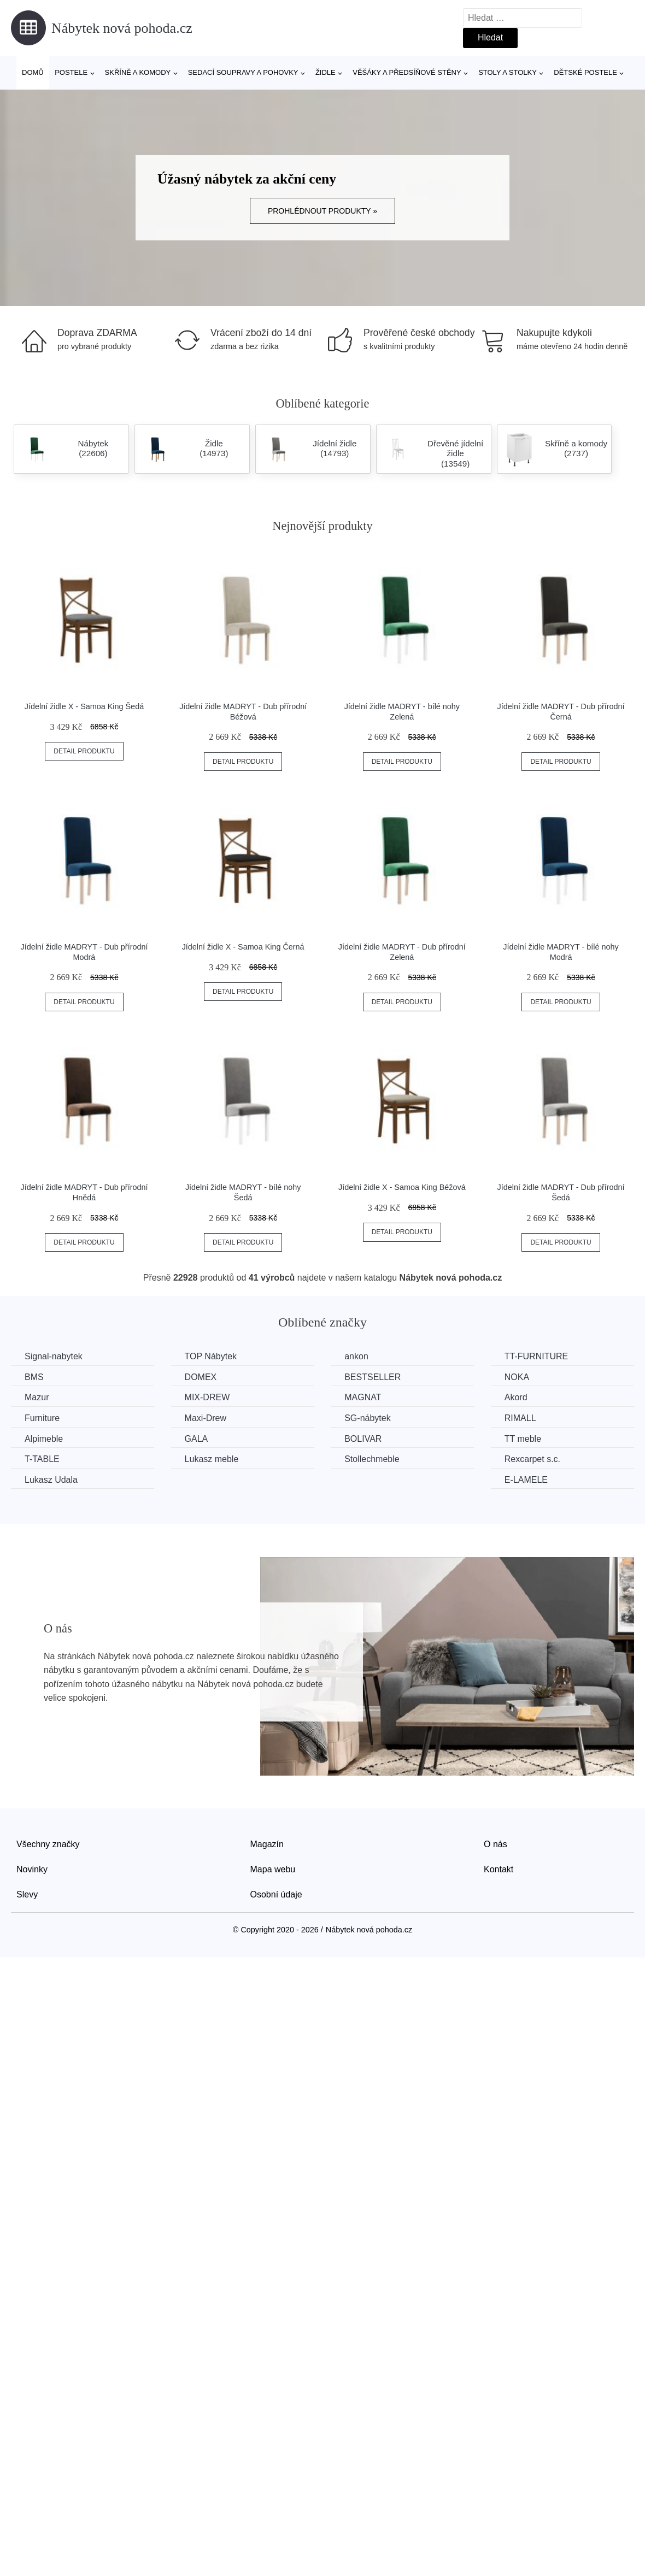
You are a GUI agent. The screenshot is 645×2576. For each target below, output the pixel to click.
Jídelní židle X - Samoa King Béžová (402, 1187)
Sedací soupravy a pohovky (243, 72)
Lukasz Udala (51, 1479)
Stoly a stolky (507, 72)
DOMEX (201, 1377)
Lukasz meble (212, 1459)
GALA (196, 1438)
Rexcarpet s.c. (532, 1459)
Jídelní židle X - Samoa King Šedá (84, 706)
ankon (356, 1356)
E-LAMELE (526, 1479)
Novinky (32, 1869)
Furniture (42, 1418)
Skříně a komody (138, 72)
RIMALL (520, 1418)
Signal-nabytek (54, 1356)
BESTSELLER (372, 1377)
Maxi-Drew (205, 1418)
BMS (34, 1377)
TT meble (523, 1438)
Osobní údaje (276, 1894)
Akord (516, 1397)
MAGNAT (362, 1397)
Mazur (37, 1397)
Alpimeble (44, 1438)
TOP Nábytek (211, 1356)
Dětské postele (585, 72)
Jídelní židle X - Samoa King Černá (243, 946)
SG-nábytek (367, 1418)
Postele (71, 72)
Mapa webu (273, 1869)
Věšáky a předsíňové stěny (407, 72)
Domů (33, 72)
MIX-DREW (207, 1397)
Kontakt (498, 1869)
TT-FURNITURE (536, 1356)
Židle (325, 72)
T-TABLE (42, 1459)
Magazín (267, 1844)
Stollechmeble (372, 1459)
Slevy (27, 1894)
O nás (495, 1844)
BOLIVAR (363, 1438)
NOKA (517, 1377)
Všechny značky (48, 1844)
